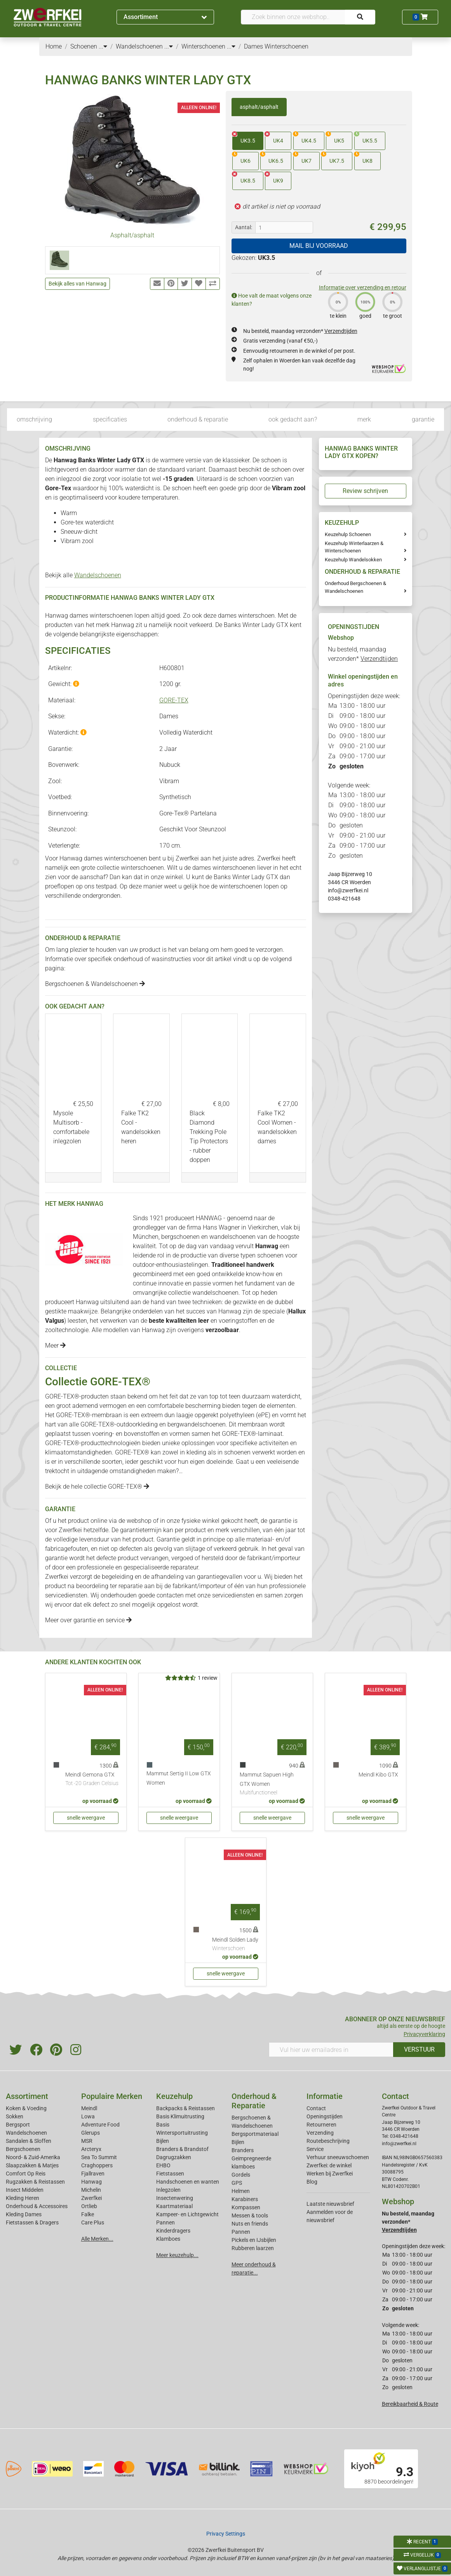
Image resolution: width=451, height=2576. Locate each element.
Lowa (88, 2116)
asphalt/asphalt (259, 107)
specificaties (110, 419)
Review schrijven (365, 491)
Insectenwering (174, 2198)
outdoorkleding (137, 1424)
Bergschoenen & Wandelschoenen (95, 984)
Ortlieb (89, 2206)
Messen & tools (250, 2215)
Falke (87, 2214)
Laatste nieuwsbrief (330, 2204)
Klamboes (168, 2239)
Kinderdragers (173, 2231)
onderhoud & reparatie (197, 419)
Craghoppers (97, 2165)
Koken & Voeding (26, 2108)
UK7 (302, 158)
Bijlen (162, 2141)
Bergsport (18, 2124)
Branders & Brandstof (182, 2149)
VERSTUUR (419, 2049)
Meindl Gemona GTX (91, 1779)
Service (315, 2149)
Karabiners (245, 2199)
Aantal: (243, 227)
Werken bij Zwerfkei (329, 2173)
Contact (316, 2108)
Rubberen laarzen (253, 2248)
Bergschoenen (23, 2149)
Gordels (241, 2175)
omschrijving (34, 419)
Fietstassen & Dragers (32, 2222)
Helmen (241, 2191)
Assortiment (165, 17)
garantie (423, 419)
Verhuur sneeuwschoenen (337, 2157)
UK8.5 (243, 178)
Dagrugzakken (173, 2157)
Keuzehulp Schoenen (348, 534)
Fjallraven (92, 2173)
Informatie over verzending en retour (362, 287)
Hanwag (122, 625)
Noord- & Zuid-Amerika (33, 2157)
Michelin (91, 2190)
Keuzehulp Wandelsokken (353, 560)
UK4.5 (304, 138)
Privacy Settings (225, 2534)
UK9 (274, 178)
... (103, 46)
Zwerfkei (91, 2198)
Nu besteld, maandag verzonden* (300, 331)
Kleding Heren (22, 2198)
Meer (55, 1345)
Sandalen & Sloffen (28, 2141)
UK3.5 (243, 138)
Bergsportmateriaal (255, 2134)
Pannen (241, 2232)
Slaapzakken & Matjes (32, 2165)
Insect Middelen (25, 2190)
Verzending (320, 2133)
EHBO (163, 2165)
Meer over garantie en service (88, 1620)
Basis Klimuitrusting (180, 2116)
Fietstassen (170, 2173)
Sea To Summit (99, 2157)
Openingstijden (324, 2116)
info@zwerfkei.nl (348, 890)
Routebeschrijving (328, 2141)
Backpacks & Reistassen (185, 2108)
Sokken (14, 2116)
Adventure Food (100, 2124)
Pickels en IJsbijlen (254, 2240)
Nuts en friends (250, 2224)
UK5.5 (365, 138)
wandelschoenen (232, 1236)
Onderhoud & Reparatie (254, 2101)
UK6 (241, 158)
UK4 (274, 138)
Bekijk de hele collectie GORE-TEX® (97, 1486)
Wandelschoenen (97, 575)
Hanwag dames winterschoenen (89, 615)
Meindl (89, 2108)
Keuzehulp (174, 2096)
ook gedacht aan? (292, 419)
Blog (311, 2182)
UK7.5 (332, 158)
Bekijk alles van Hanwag (77, 283)
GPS (237, 2183)
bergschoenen (180, 1236)
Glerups (90, 2133)
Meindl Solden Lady (235, 1945)
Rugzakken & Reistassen (35, 2182)
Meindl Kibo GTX (378, 1774)
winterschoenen (240, 886)
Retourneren (321, 2124)
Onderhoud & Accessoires (37, 2206)
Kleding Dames (24, 2214)
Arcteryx (91, 2149)
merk (364, 419)
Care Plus (92, 2222)
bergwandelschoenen (196, 1424)
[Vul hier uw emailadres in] (331, 2049)
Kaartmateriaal (174, 2206)
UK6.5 (271, 158)
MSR (86, 2141)
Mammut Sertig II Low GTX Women (178, 1778)
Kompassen (246, 2207)
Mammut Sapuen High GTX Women (272, 1784)
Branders (243, 2150)
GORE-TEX (173, 700)
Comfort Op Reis (25, 2173)
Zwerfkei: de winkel (329, 2165)
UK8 (363, 158)
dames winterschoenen (224, 867)
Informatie (324, 2096)
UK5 (335, 138)
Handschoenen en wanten (187, 2182)
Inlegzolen (168, 2190)
